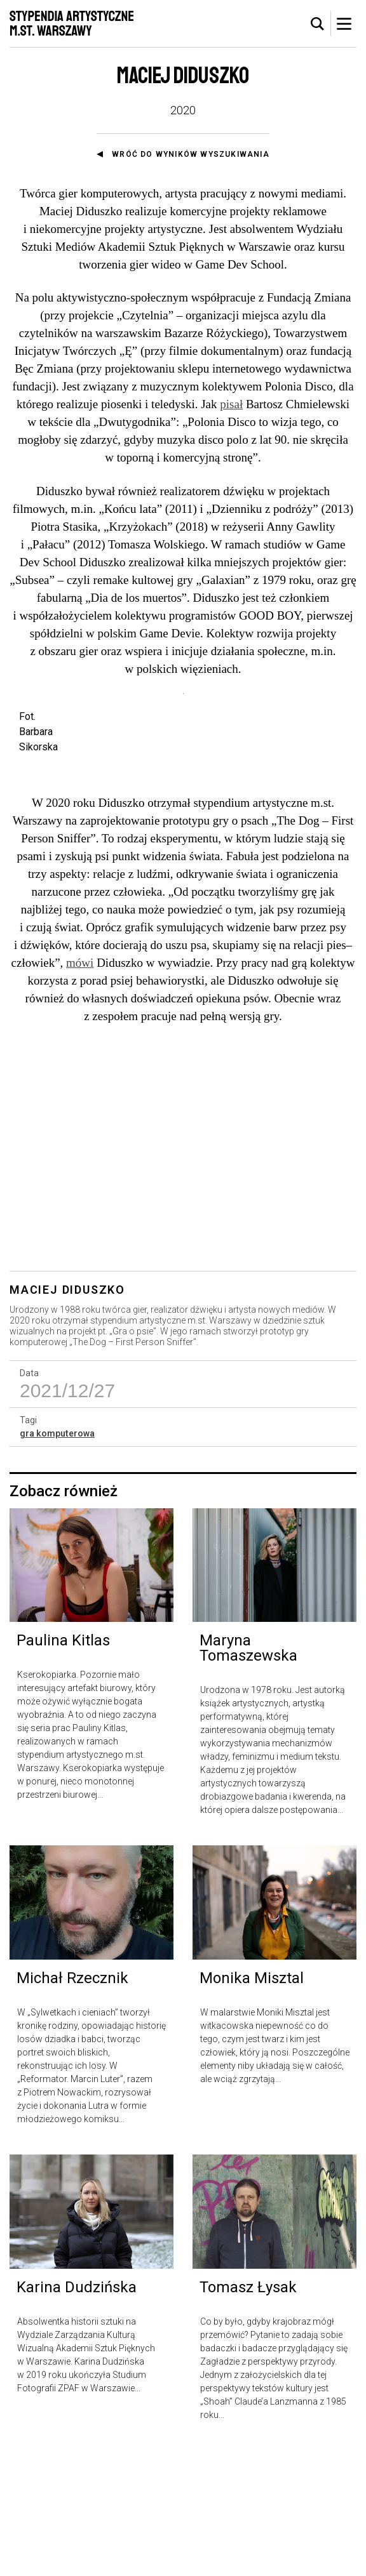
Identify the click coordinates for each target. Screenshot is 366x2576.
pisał (231, 404)
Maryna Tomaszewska (248, 1774)
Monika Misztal (252, 2104)
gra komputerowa (57, 1560)
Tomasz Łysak (248, 2413)
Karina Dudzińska (77, 2413)
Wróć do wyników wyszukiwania (190, 154)
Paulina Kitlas (63, 1767)
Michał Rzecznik (72, 2104)
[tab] (317, 24)
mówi (79, 1088)
